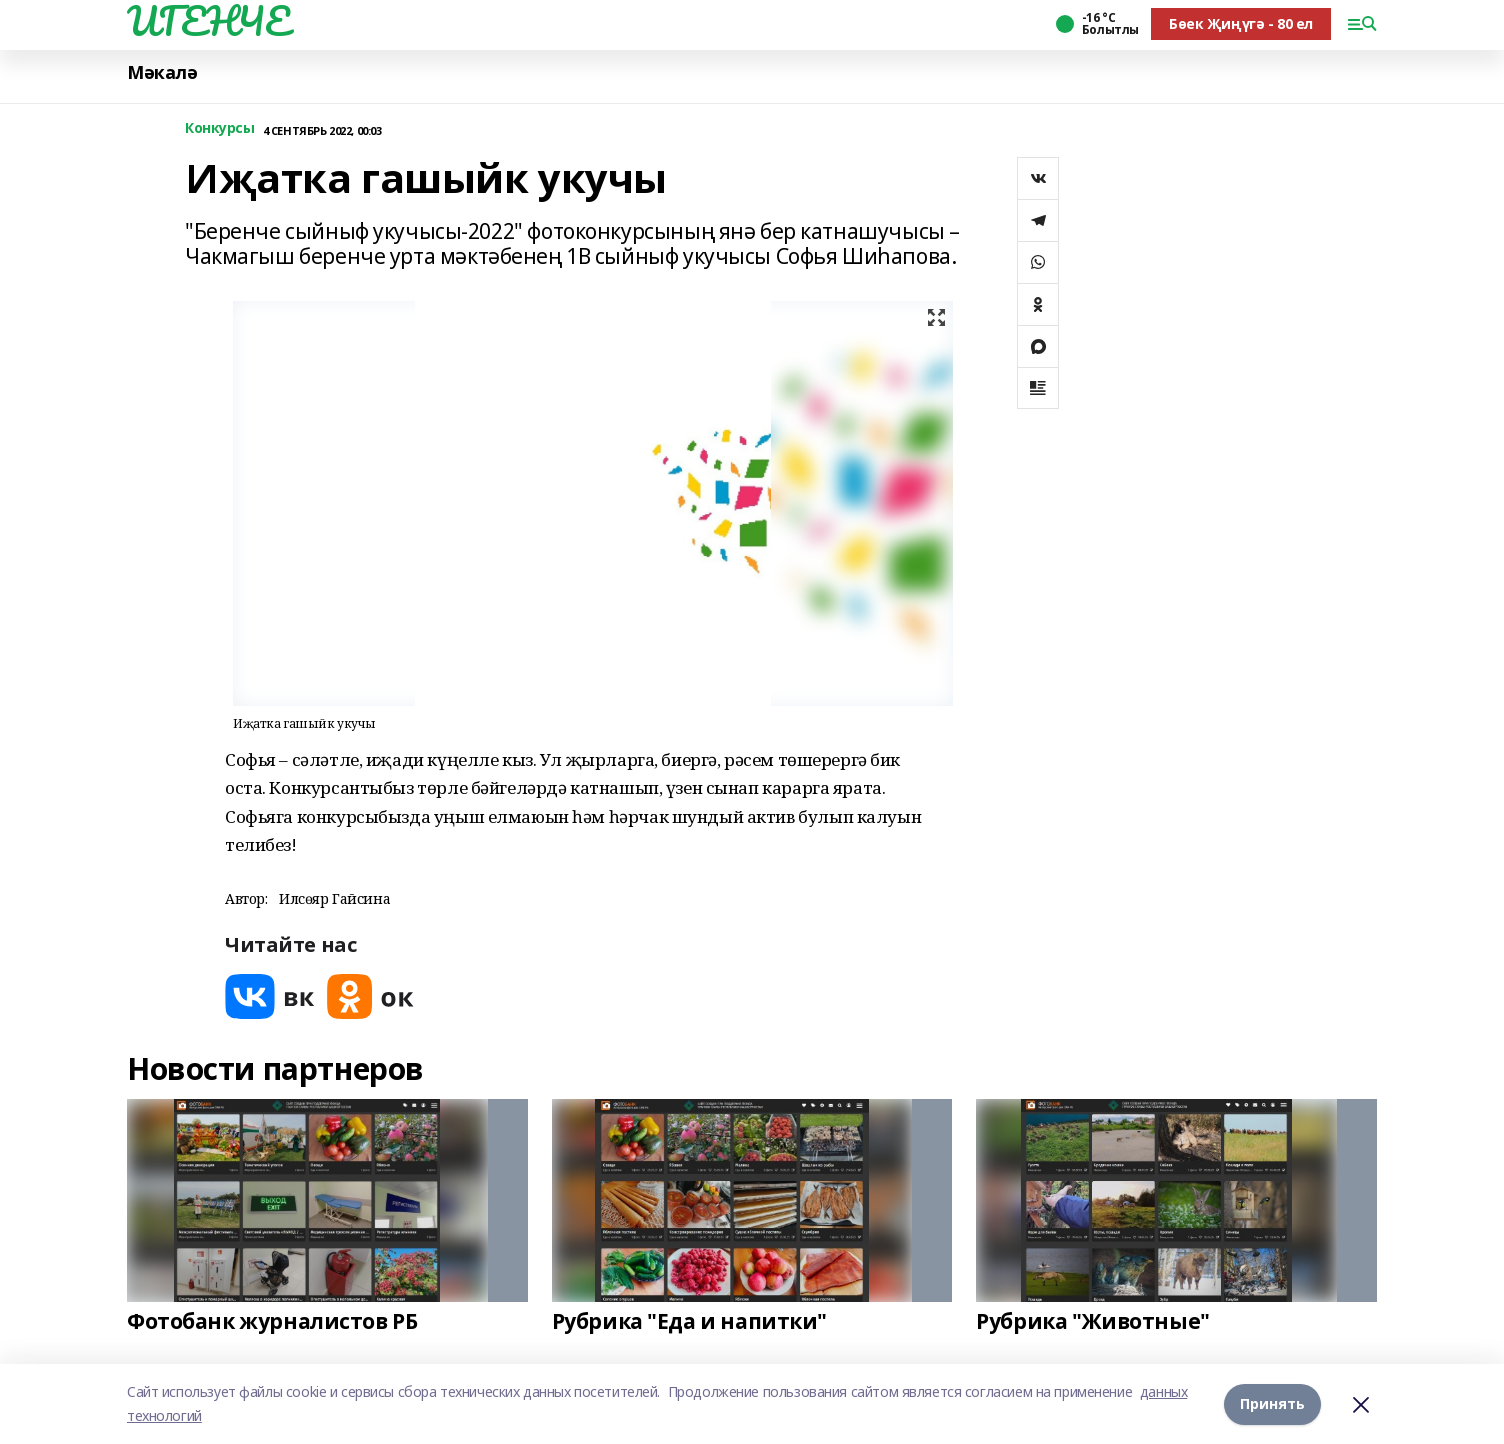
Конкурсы (220, 128)
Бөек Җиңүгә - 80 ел (1241, 23)
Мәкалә (162, 72)
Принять (1272, 1403)
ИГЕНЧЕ (208, 21)
